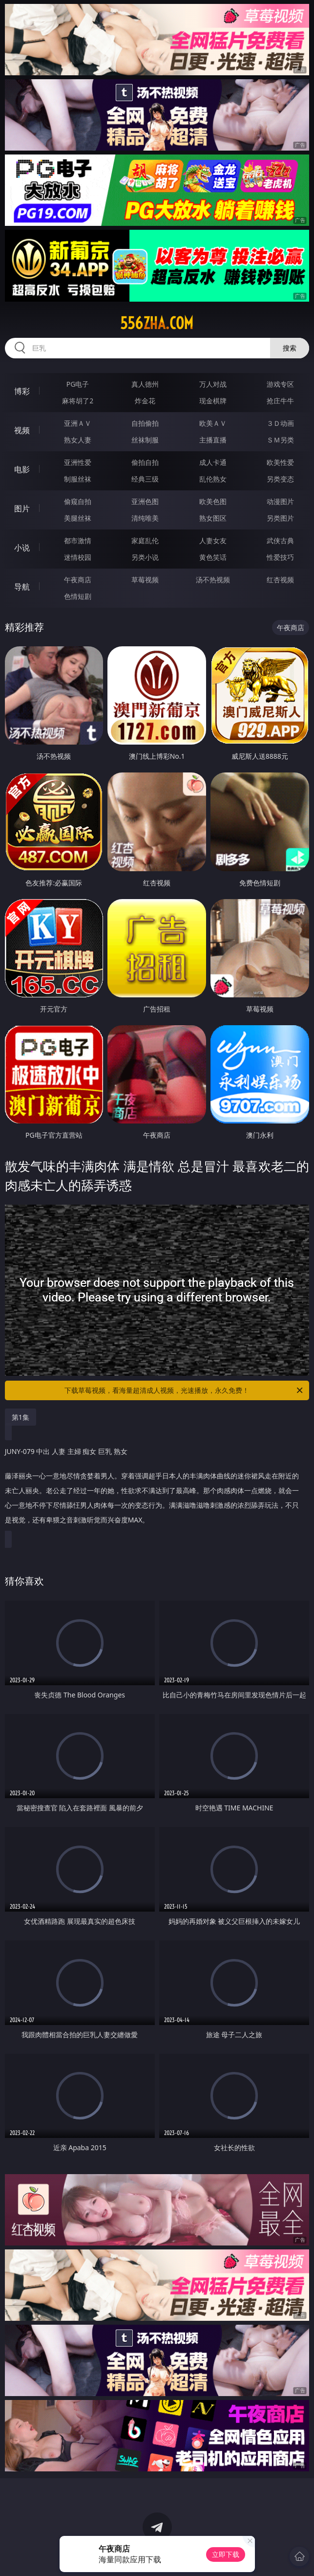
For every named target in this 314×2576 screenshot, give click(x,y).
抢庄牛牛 (280, 400)
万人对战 (213, 384)
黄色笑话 (213, 557)
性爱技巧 (280, 557)
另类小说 (145, 557)
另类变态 (280, 479)
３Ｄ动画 (280, 423)
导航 (22, 586)
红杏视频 (280, 579)
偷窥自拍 (77, 501)
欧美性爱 (280, 462)
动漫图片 (280, 501)
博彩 (22, 391)
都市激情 (77, 540)
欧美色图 (213, 501)
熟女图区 (213, 518)
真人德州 (145, 384)
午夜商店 (77, 579)
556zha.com (156, 323)
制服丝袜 (77, 479)
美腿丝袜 (77, 518)
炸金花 (145, 400)
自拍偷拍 (145, 423)
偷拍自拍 (145, 462)
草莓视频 (145, 579)
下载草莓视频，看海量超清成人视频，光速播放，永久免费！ (184, 1390)
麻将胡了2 (77, 400)
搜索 (289, 347)
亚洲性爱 (77, 462)
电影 (22, 469)
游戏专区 (280, 384)
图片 (22, 508)
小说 (22, 547)
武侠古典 (280, 540)
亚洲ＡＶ (77, 423)
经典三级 (145, 479)
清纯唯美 (145, 518)
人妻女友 (213, 540)
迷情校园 (77, 557)
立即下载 (225, 2554)
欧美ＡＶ (213, 423)
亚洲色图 (145, 501)
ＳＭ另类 (280, 439)
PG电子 (77, 384)
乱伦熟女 (213, 479)
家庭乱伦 (145, 540)
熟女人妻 (77, 439)
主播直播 (213, 439)
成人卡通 (213, 462)
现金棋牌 (213, 400)
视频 (22, 430)
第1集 (20, 1417)
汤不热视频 (213, 579)
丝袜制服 (145, 439)
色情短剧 (77, 596)
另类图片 (280, 518)
